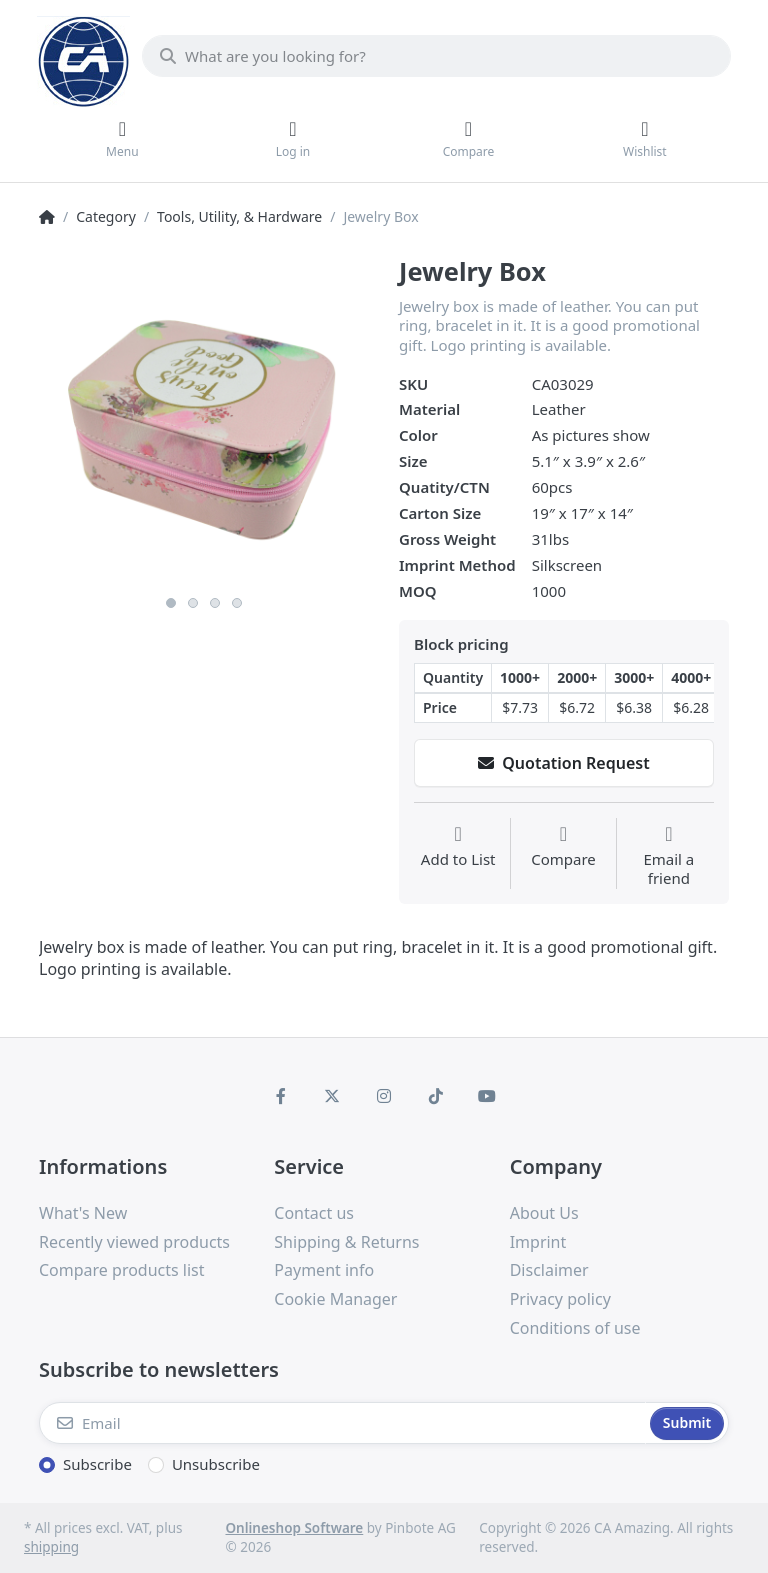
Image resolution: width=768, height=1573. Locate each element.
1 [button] (171, 603)
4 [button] (237, 603)
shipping (51, 1547)
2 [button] (193, 603)
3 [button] (215, 603)
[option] (204, 421)
